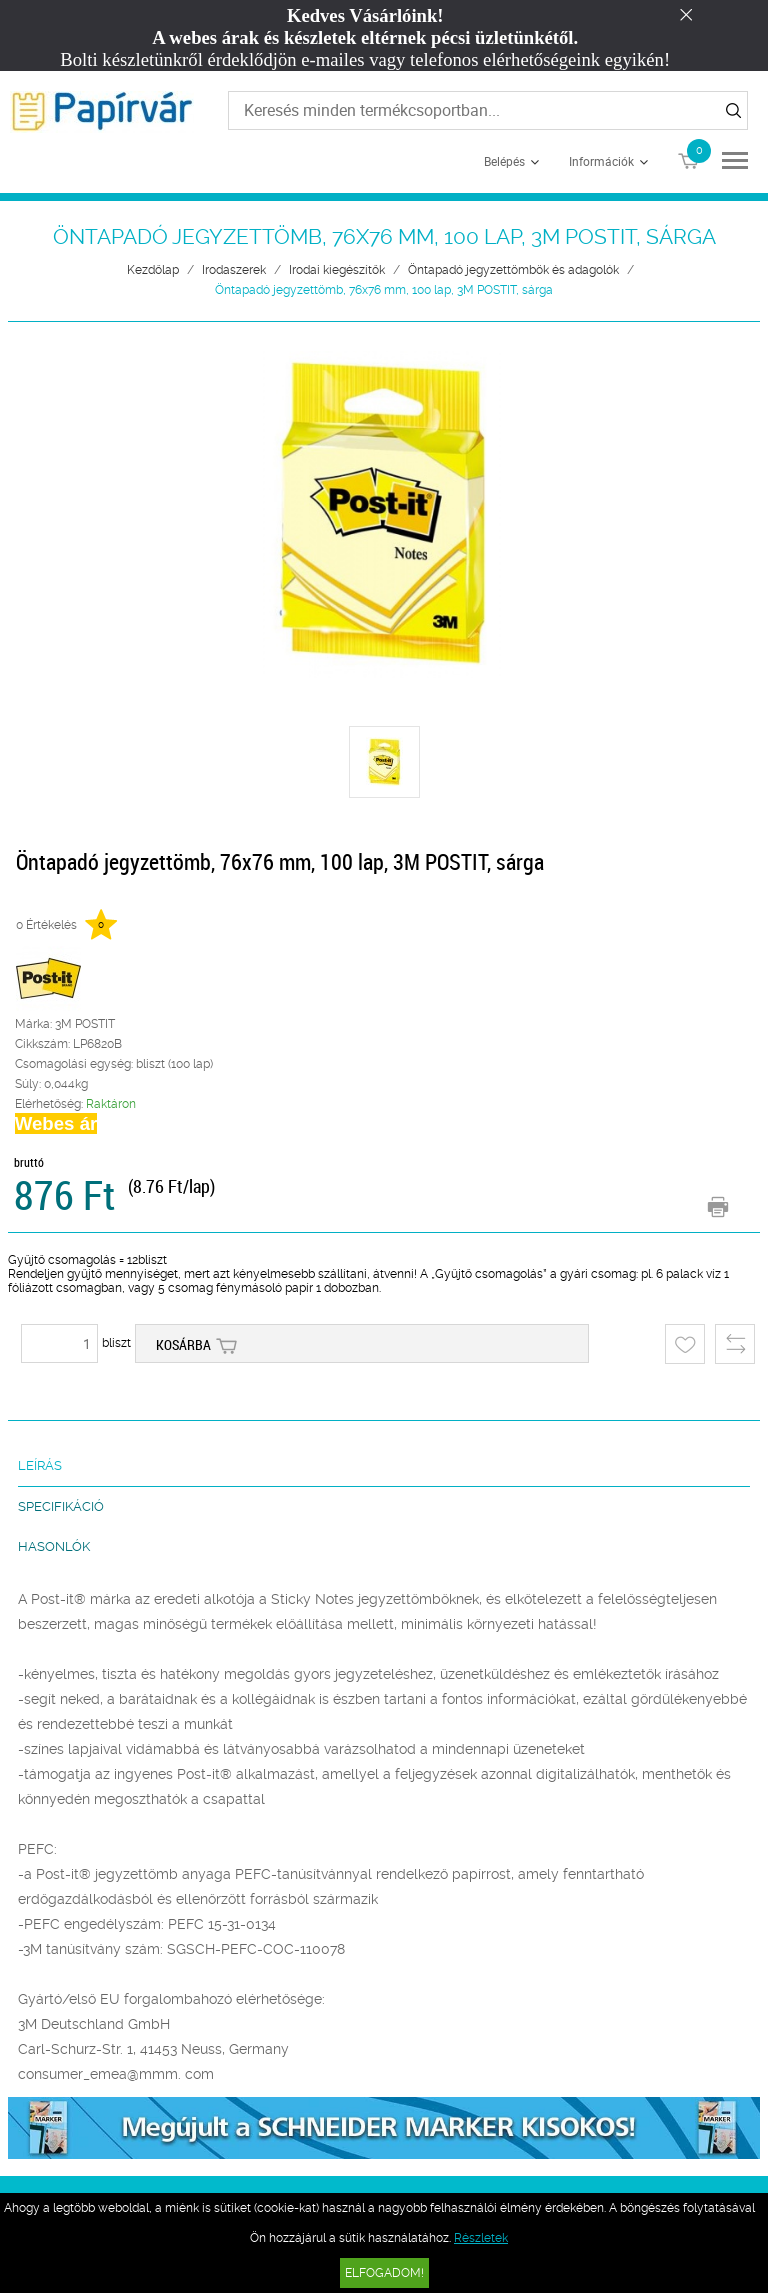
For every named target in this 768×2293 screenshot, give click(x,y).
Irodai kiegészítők (337, 270)
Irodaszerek (234, 270)
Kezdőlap (153, 270)
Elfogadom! (384, 2273)
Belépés (504, 161)
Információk (601, 161)
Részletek (481, 2238)
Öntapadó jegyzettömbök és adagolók (513, 270)
